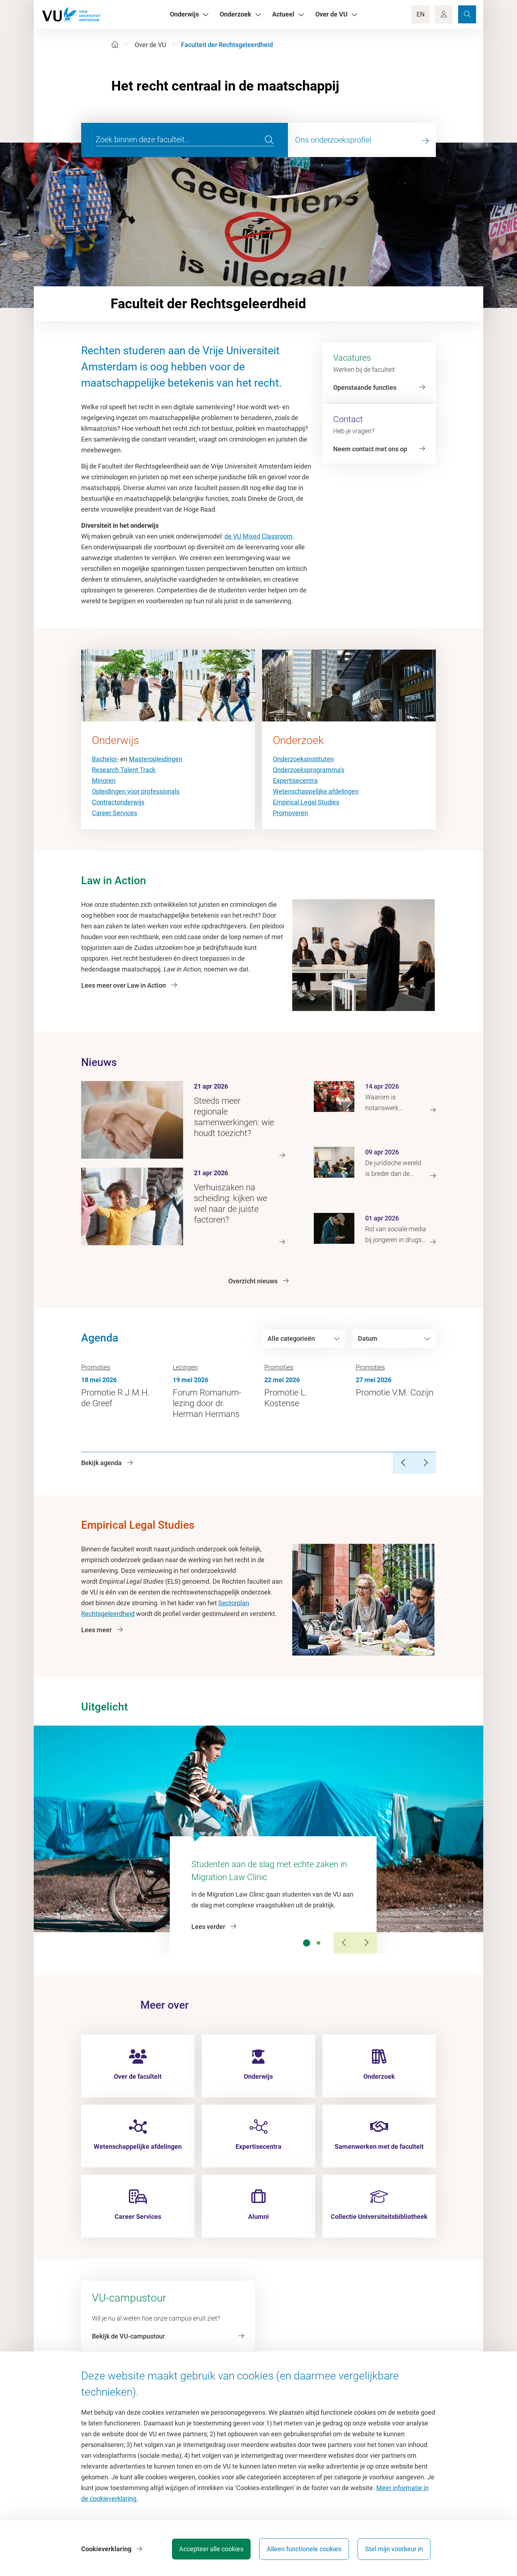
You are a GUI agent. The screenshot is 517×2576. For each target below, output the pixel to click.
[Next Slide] (366, 1943)
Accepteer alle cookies (211, 2549)
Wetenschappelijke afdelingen (316, 791)
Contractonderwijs (118, 802)
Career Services (114, 813)
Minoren (104, 780)
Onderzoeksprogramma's (308, 770)
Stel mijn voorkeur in (394, 2549)
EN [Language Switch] (420, 14)
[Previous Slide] (344, 1943)
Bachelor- (105, 759)
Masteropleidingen (155, 759)
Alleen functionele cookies (304, 2549)
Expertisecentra (295, 780)
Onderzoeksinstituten (303, 759)
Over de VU (150, 45)
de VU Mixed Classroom (258, 536)
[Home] (114, 45)
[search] (269, 140)
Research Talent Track (123, 770)
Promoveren (290, 813)
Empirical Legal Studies (306, 802)
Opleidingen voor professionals (136, 791)
